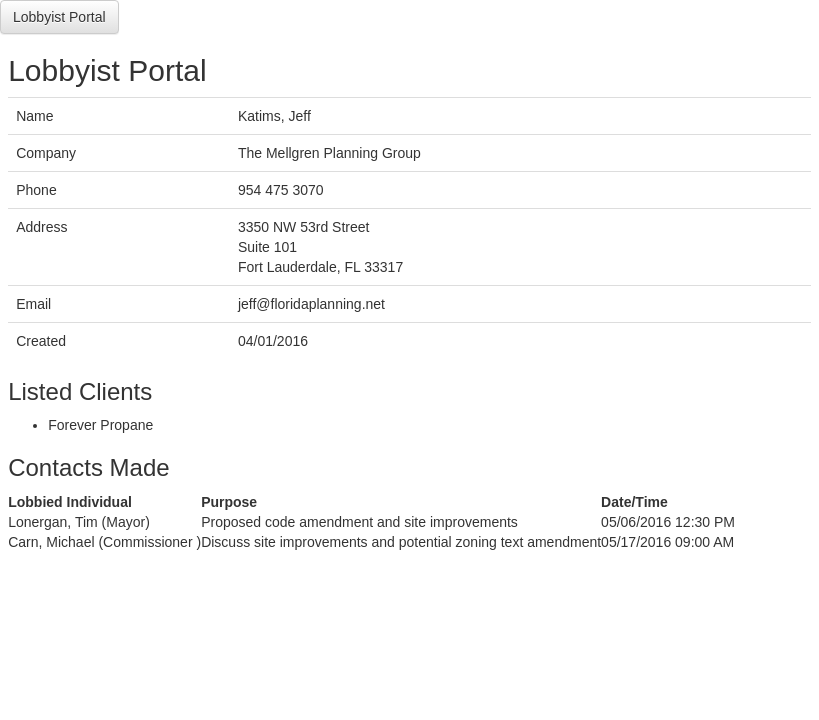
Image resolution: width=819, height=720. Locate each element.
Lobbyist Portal (59, 17)
